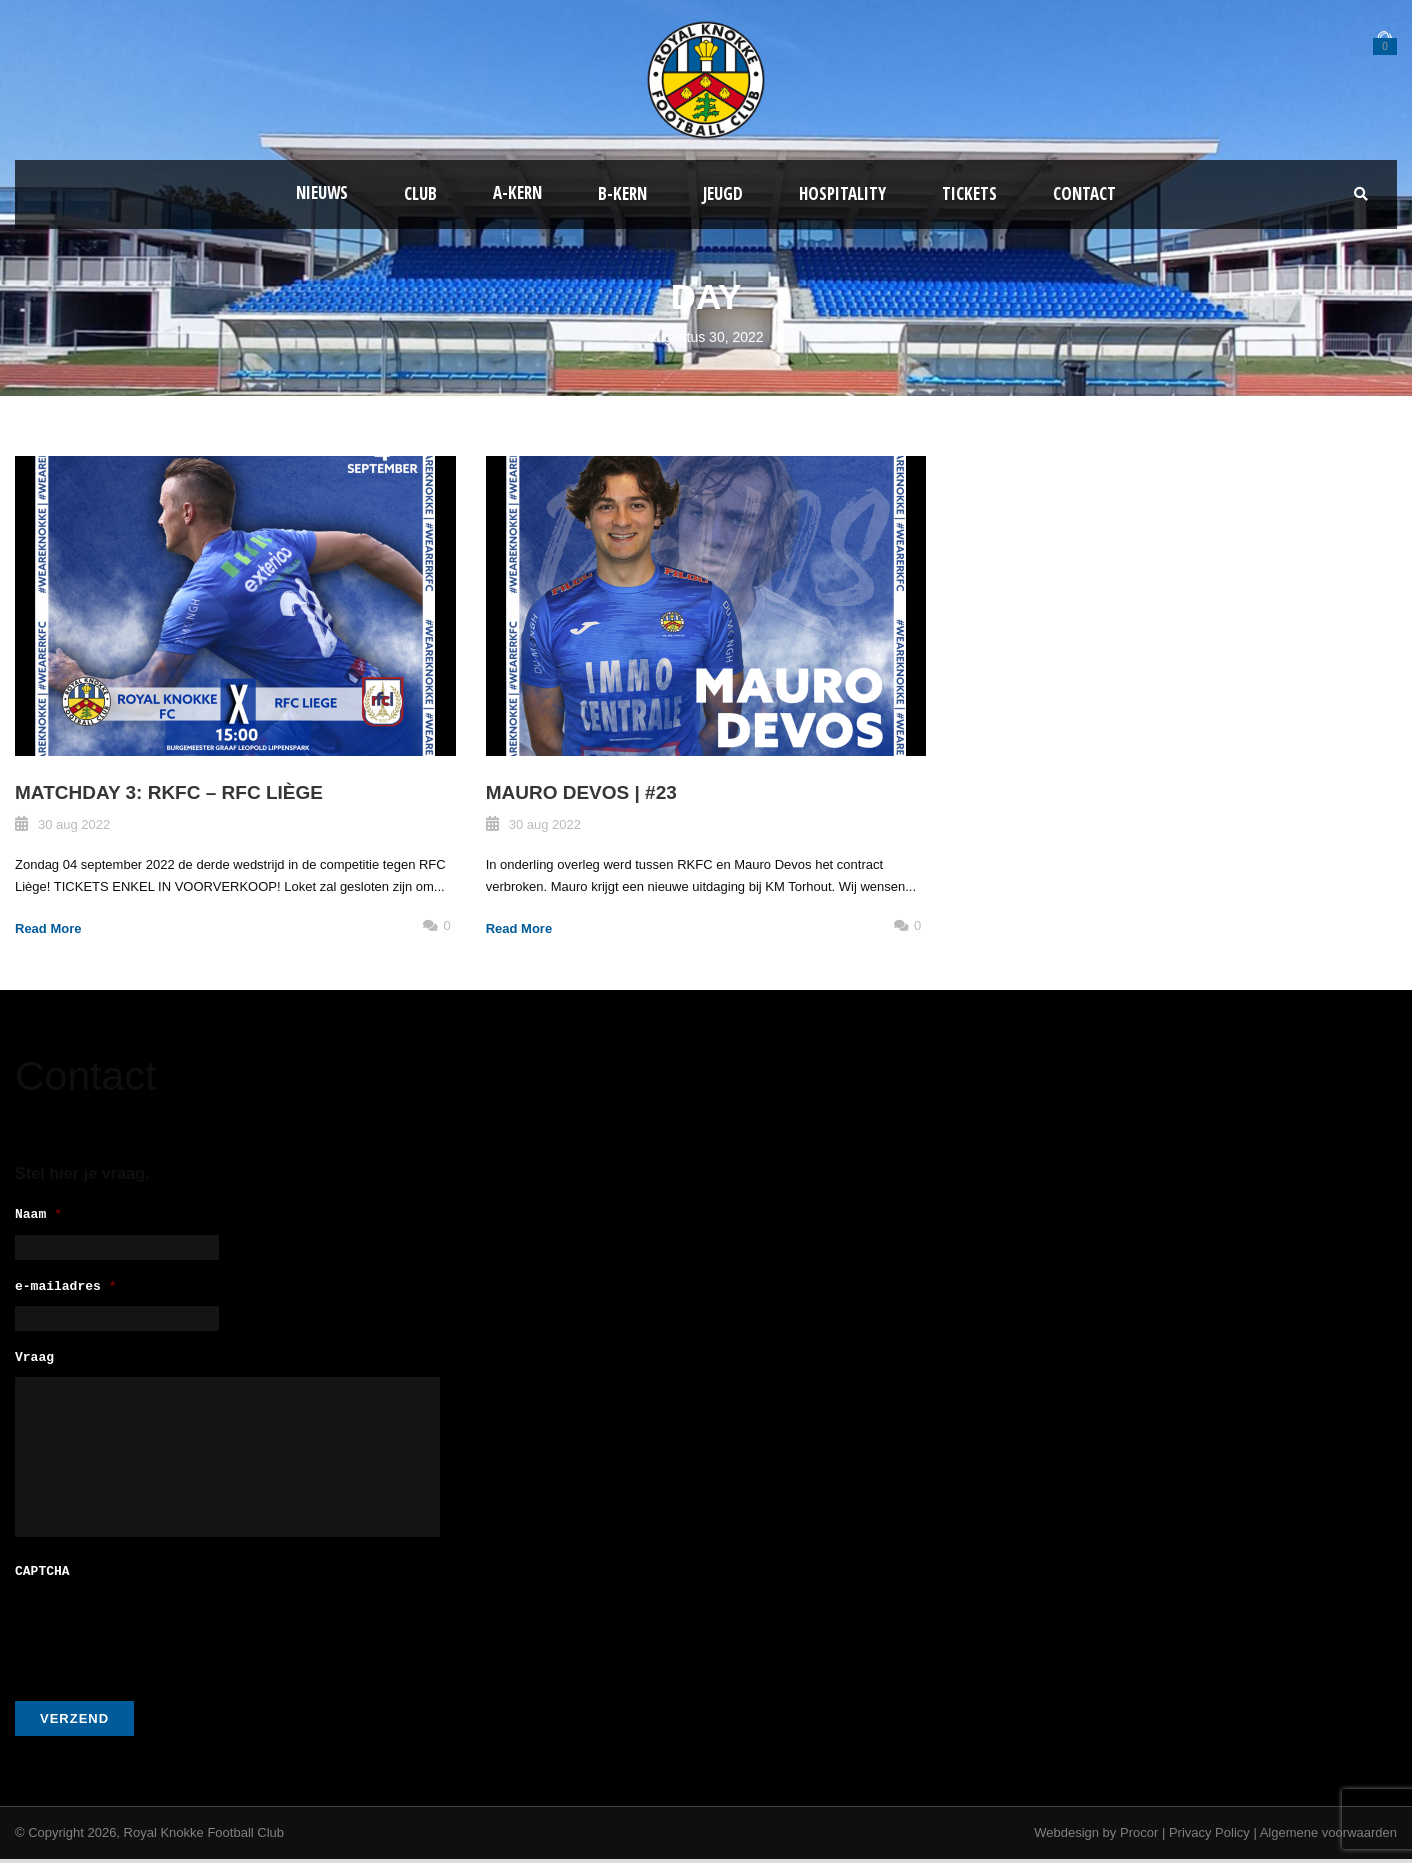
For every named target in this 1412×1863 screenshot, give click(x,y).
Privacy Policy (1209, 1836)
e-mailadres (66, 1290)
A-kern (517, 192)
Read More (48, 928)
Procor (1139, 1836)
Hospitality (842, 193)
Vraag (34, 1364)
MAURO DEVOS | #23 (581, 792)
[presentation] (167, 1634)
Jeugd (723, 193)
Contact (1084, 193)
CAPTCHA (42, 1576)
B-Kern (622, 193)
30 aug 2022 (74, 824)
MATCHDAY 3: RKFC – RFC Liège (169, 792)
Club (420, 193)
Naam (38, 1215)
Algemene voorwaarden (1328, 1836)
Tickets (969, 193)
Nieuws (322, 192)
